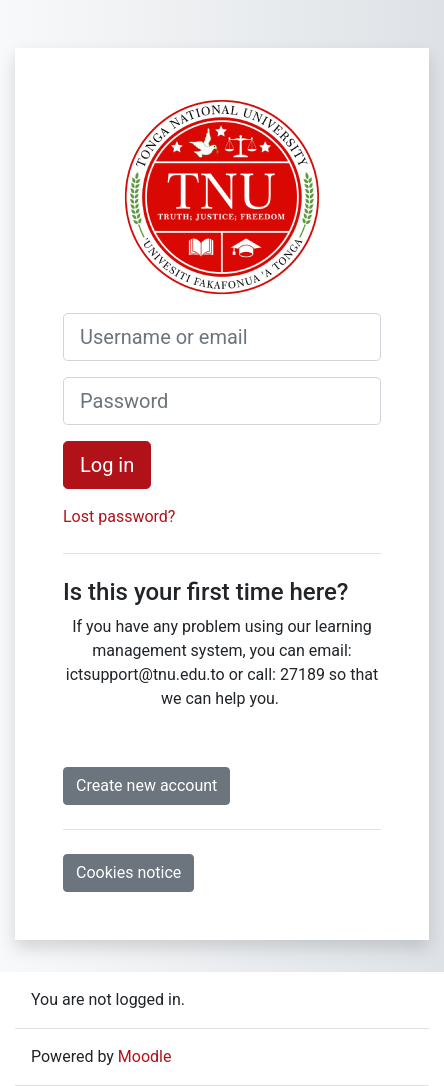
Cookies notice (128, 872)
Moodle (145, 1056)
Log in (107, 465)
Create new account (146, 785)
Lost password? (119, 516)
